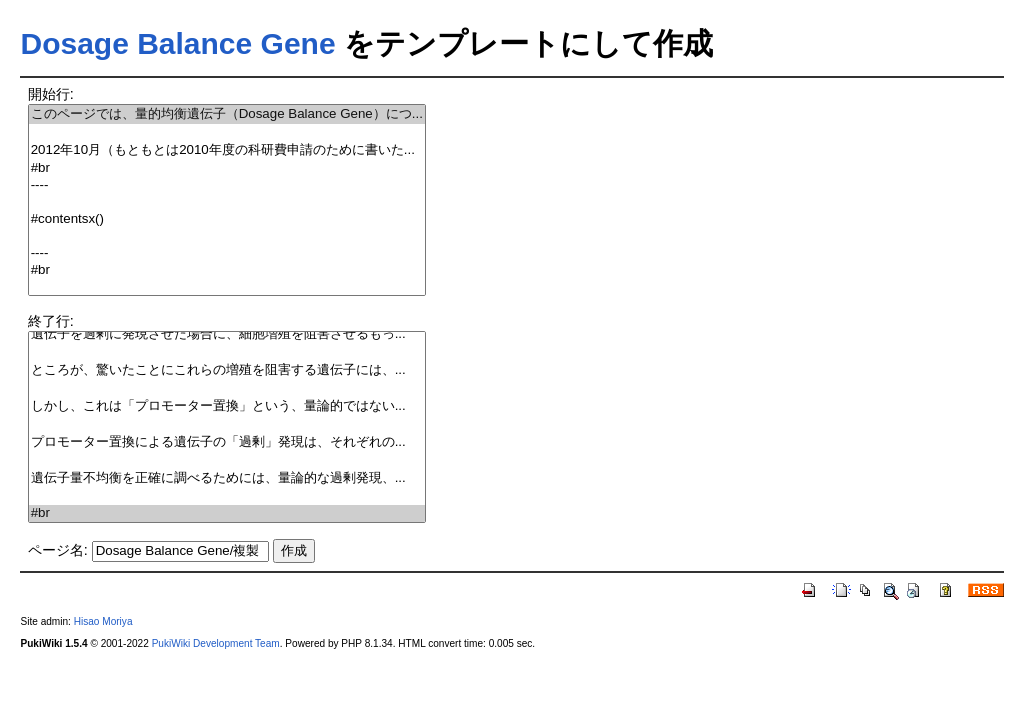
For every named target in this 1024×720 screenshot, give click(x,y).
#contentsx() (227, 219)
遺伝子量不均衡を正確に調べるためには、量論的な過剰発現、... (227, 478)
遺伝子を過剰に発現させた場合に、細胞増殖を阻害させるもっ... (227, 334)
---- (227, 185)
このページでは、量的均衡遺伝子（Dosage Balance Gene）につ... (227, 114)
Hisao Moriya (103, 621)
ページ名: (58, 550)
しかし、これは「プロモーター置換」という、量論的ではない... (227, 406)
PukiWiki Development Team (216, 643)
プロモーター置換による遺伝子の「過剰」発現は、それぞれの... (227, 442)
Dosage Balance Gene (177, 43)
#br (227, 168)
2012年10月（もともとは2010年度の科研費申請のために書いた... (227, 150)
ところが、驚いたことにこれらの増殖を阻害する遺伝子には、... (227, 370)
